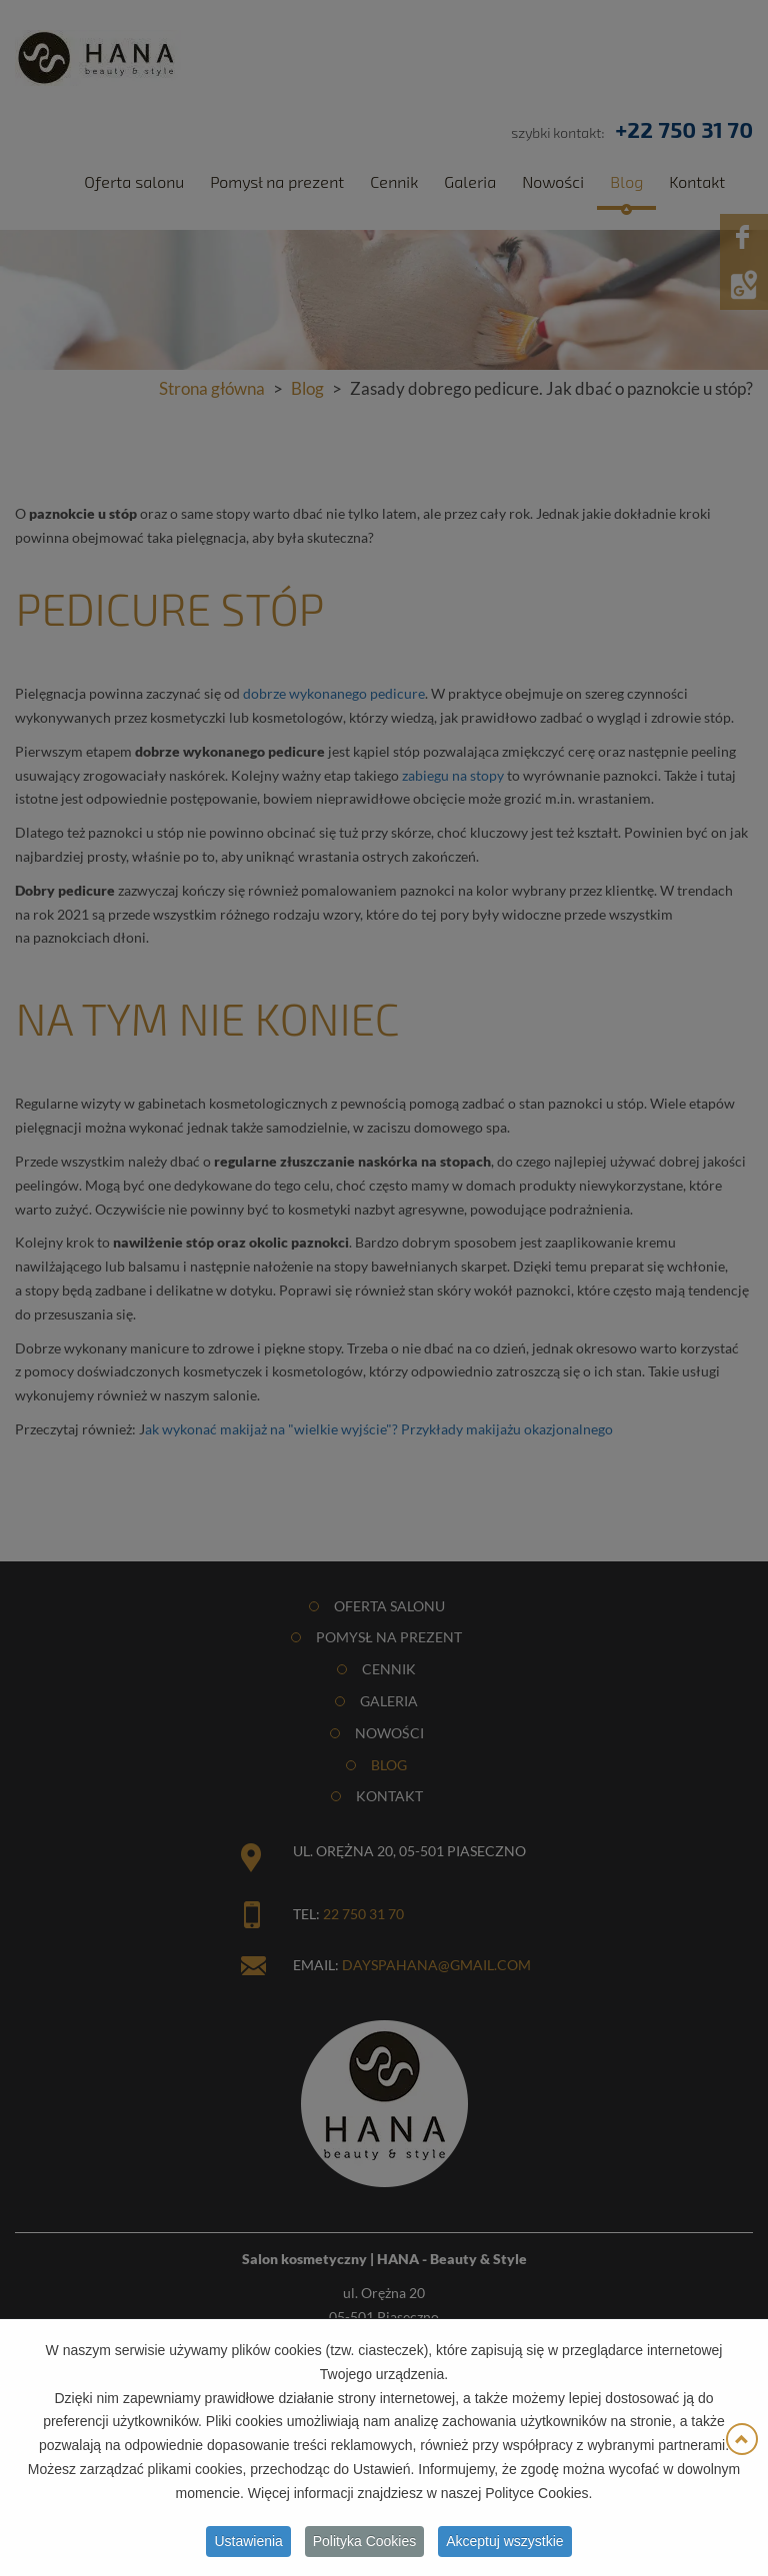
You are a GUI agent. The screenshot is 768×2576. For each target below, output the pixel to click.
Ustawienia (248, 2546)
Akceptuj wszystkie (504, 2546)
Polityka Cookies (365, 2546)
